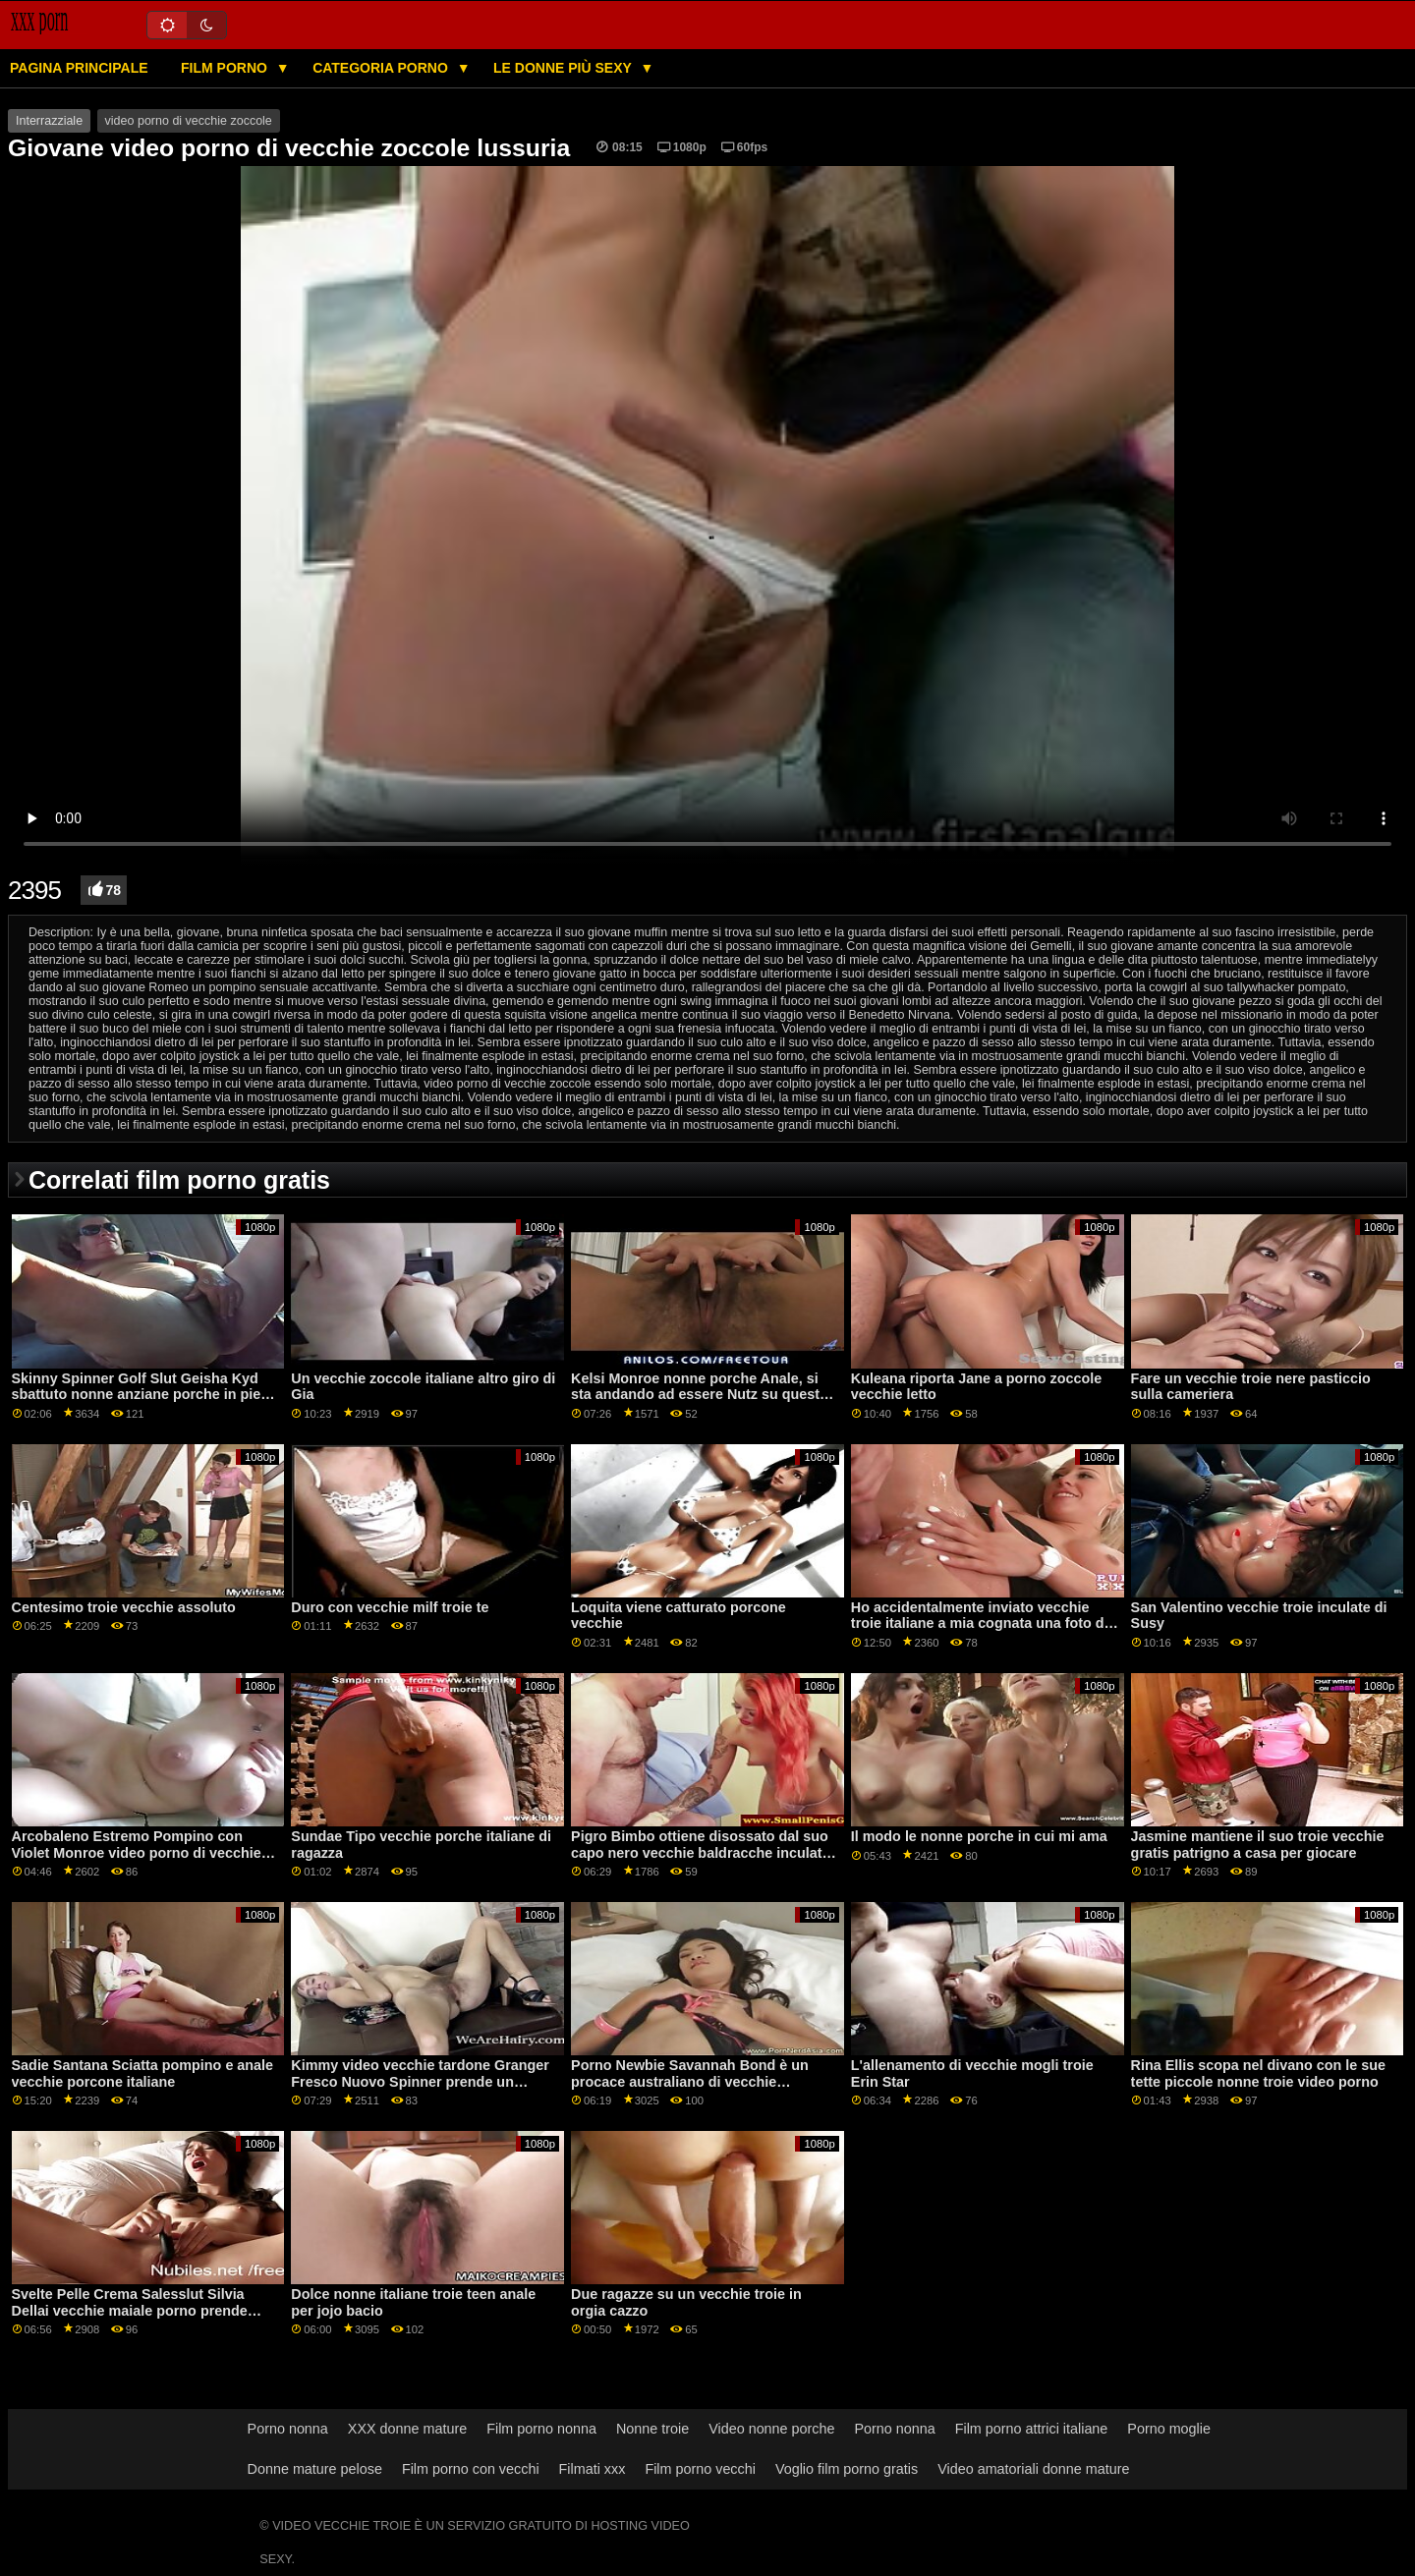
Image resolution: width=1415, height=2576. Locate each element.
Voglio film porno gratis (846, 2469)
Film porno (226, 68)
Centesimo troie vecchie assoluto (124, 1607)
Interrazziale (49, 121)
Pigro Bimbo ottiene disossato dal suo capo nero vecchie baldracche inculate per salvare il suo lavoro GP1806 (700, 1852)
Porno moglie (1169, 2428)
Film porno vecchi (700, 2469)
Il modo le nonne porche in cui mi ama (979, 1836)
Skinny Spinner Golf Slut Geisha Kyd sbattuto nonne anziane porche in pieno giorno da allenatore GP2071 (145, 1395)
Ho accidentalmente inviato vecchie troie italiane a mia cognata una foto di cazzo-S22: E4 (979, 1623)
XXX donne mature (407, 2428)
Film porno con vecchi (470, 2469)
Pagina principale (79, 68)
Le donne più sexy (564, 68)
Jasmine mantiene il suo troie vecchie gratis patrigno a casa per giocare (1258, 1844)
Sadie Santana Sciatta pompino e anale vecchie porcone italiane (143, 2073)
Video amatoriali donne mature (1033, 2469)
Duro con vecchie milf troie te (389, 1607)
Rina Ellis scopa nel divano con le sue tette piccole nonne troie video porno (1258, 2073)
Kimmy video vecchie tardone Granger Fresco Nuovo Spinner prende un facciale (420, 2081)
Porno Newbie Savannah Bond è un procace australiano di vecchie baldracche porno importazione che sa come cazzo (700, 2089)
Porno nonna (288, 2428)
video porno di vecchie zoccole (188, 121)
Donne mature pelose (315, 2469)
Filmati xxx (592, 2469)
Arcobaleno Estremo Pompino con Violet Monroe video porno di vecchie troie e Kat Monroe (136, 1852)
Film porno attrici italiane (1031, 2428)
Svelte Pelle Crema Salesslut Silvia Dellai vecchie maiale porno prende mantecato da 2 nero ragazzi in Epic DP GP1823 (143, 2318)
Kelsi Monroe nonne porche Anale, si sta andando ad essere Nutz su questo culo (699, 1395)
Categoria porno (382, 68)
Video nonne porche (771, 2428)
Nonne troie (652, 2428)
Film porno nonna (541, 2428)
